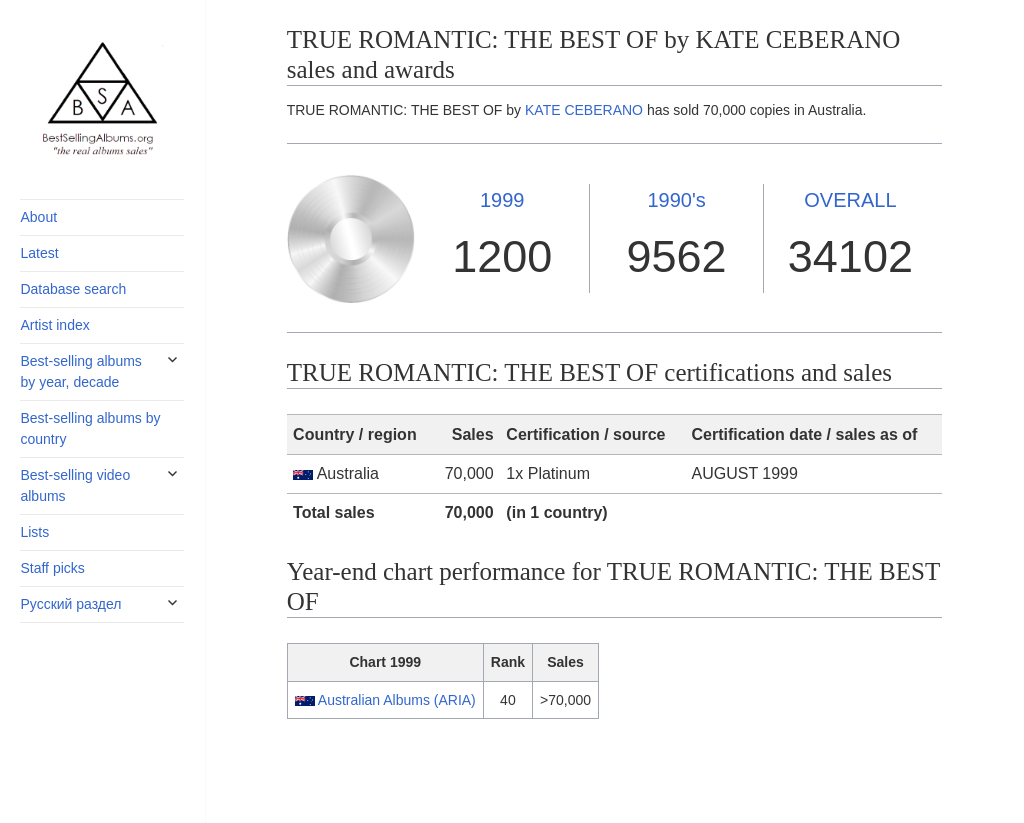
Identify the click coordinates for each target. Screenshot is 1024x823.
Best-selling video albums (75, 485)
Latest (39, 253)
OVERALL (850, 200)
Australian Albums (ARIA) (397, 700)
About (38, 217)
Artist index (54, 325)
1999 (502, 200)
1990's (676, 200)
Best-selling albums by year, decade (80, 371)
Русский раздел (70, 604)
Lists (34, 532)
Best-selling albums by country (90, 428)
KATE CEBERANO (584, 110)
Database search (73, 289)
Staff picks (52, 568)
